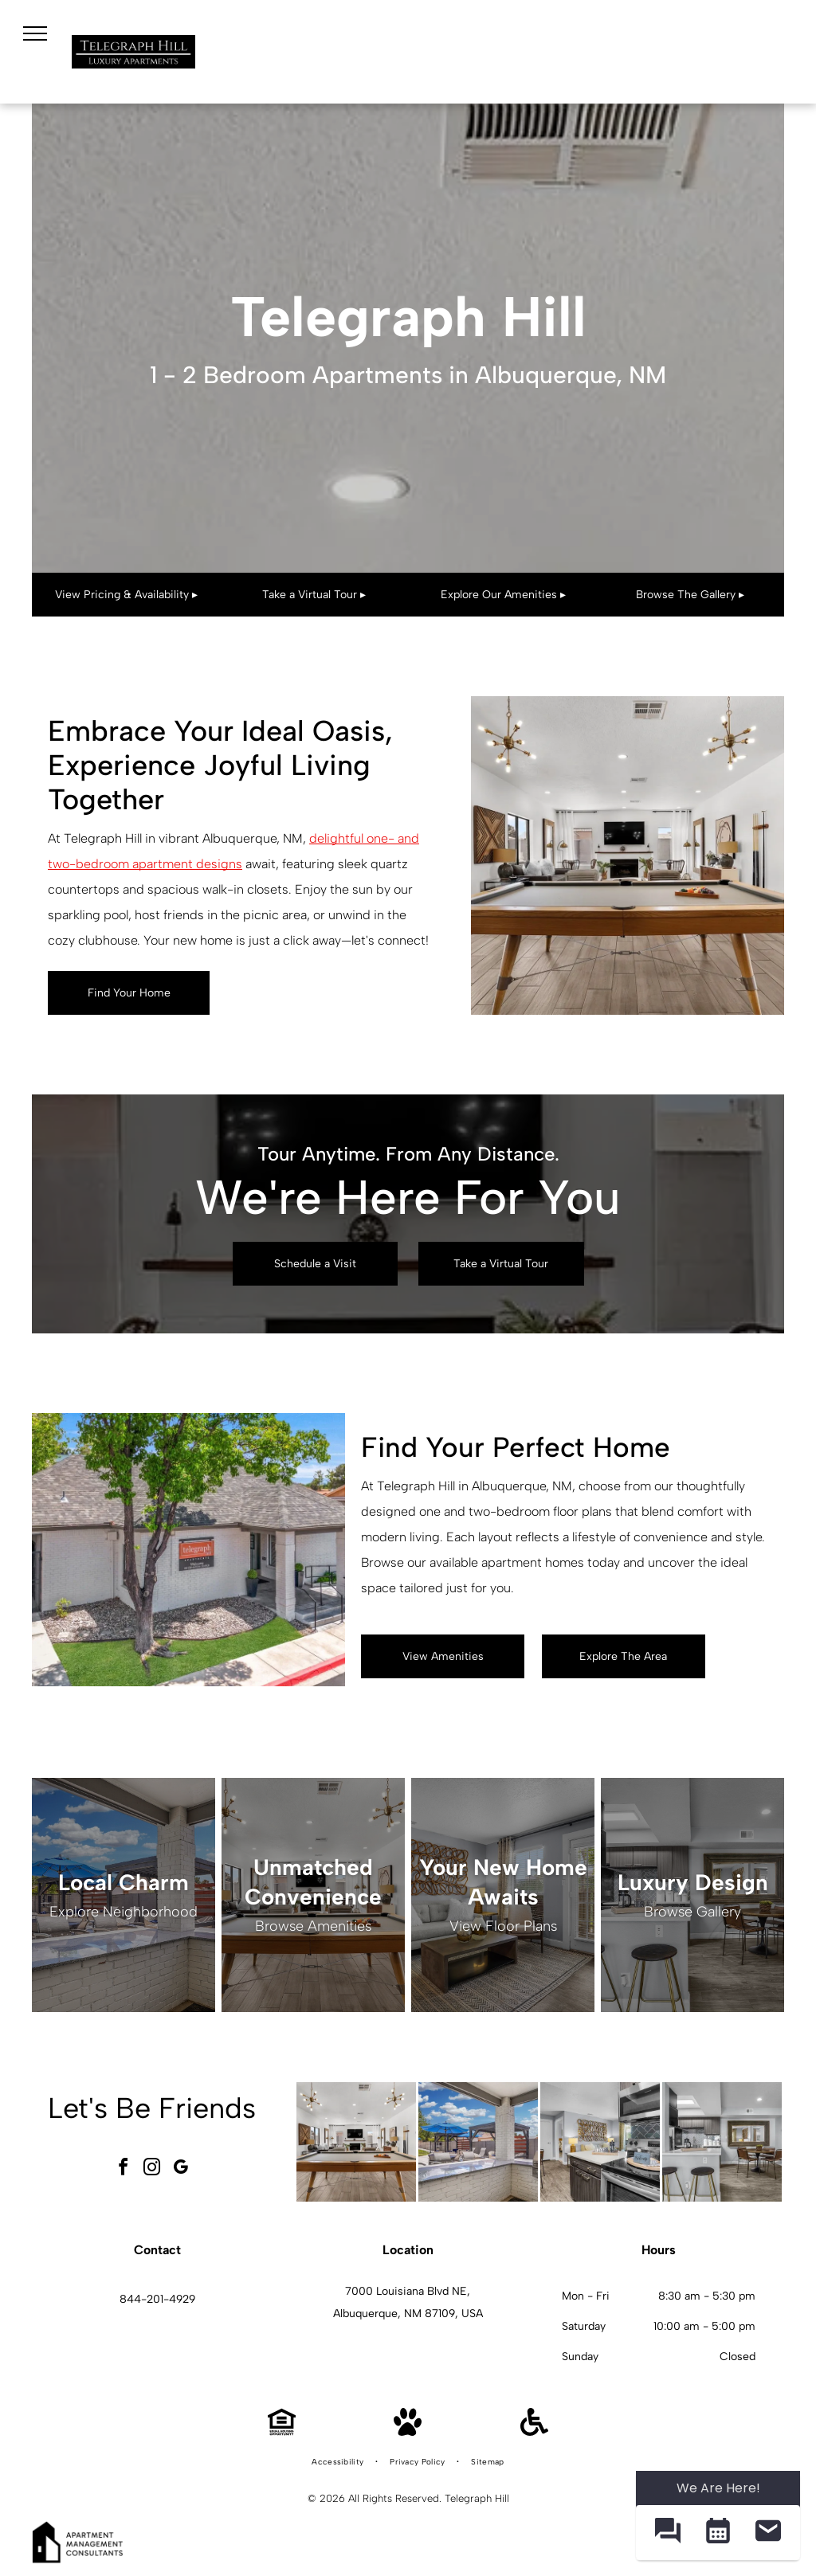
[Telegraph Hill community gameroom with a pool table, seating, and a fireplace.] (356, 2142)
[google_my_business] (180, 2169)
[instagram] (151, 2169)
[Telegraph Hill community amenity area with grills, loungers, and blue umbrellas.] (478, 2142)
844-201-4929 (157, 2299)
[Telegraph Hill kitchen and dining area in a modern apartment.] (722, 2142)
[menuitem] (339, 2462)
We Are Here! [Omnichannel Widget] (718, 2488)
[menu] (35, 33)
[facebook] (122, 2169)
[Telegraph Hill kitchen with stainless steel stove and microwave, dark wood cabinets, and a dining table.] (600, 2142)
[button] (667, 2532)
